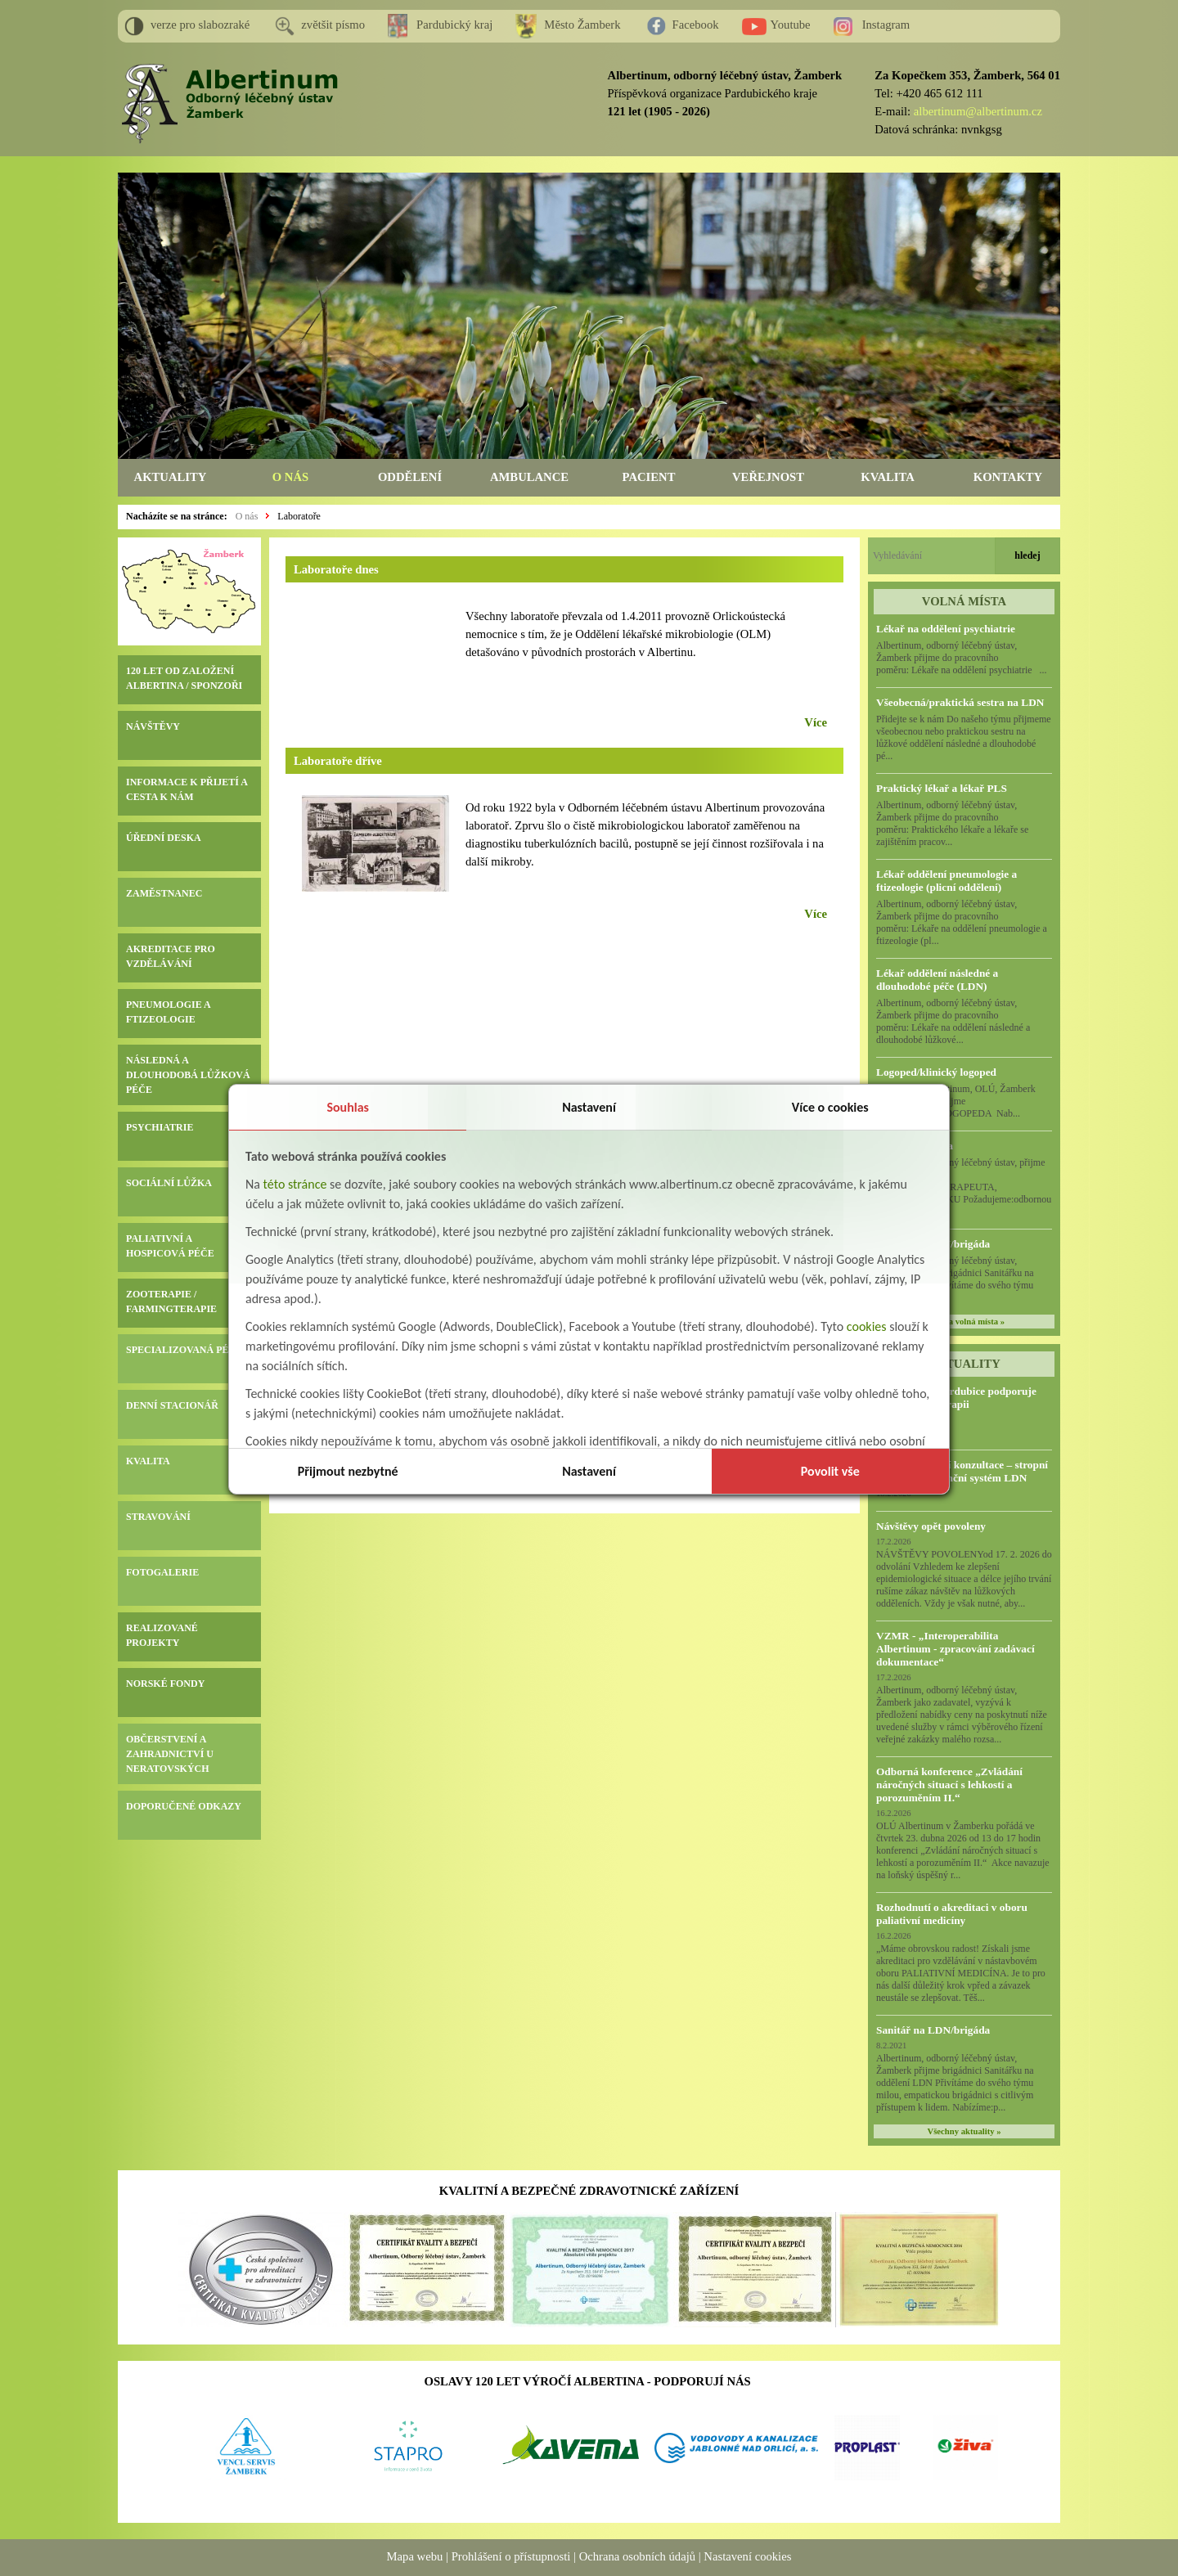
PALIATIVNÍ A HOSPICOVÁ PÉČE (170, 1246)
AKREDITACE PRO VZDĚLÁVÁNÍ (170, 956)
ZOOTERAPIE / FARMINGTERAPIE (171, 1301)
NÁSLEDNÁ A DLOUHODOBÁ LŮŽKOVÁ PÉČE (188, 1074)
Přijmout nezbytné (348, 1471)
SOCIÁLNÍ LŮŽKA (169, 1183)
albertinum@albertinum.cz (978, 111)
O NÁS (290, 476)
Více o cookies (830, 1107)
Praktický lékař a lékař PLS (941, 788)
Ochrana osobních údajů (637, 2556)
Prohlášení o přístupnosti (511, 2556)
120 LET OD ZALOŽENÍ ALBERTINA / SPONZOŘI (184, 678)
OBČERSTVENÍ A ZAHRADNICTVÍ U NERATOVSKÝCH (170, 1753)
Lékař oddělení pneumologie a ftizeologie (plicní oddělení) (946, 880)
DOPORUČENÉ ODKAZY (183, 1806)
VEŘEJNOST (768, 476)
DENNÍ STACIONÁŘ (172, 1405)
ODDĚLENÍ (410, 476)
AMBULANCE (529, 476)
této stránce (295, 1184)
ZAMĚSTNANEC (164, 893)
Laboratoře (299, 516)
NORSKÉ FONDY (165, 1683)
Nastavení (589, 1107)
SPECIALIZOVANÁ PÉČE (184, 1349)
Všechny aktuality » (964, 2131)
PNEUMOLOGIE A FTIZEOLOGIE (168, 1012)
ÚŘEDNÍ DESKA (163, 837)
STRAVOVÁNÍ (158, 1516)
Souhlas (347, 1107)
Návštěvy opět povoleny (931, 1526)
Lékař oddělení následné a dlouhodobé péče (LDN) (937, 979)
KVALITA (887, 476)
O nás (247, 516)
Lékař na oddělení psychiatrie (945, 629)
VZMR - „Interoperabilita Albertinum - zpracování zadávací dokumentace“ (955, 1649)
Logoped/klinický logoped (936, 1072)
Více (815, 722)
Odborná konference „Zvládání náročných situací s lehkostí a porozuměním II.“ (949, 1784)
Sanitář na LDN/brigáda (933, 2030)
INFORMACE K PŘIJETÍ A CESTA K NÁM (186, 789)
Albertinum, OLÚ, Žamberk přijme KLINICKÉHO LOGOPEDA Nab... (962, 1101)
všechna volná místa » (964, 1321)
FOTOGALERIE (162, 1572)
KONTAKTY (1007, 476)
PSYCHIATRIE (159, 1127)
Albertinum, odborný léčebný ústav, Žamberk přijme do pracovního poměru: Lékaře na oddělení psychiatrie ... (961, 658)
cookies (867, 1326)
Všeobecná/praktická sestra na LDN (960, 702)
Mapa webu (415, 2556)
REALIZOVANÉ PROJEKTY (162, 1635)
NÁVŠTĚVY (153, 726)
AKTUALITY (170, 476)
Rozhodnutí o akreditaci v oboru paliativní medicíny (951, 1913)
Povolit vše (830, 1471)
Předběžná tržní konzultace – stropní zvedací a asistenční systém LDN (962, 1471)
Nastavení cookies (747, 2556)
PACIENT (649, 476)
